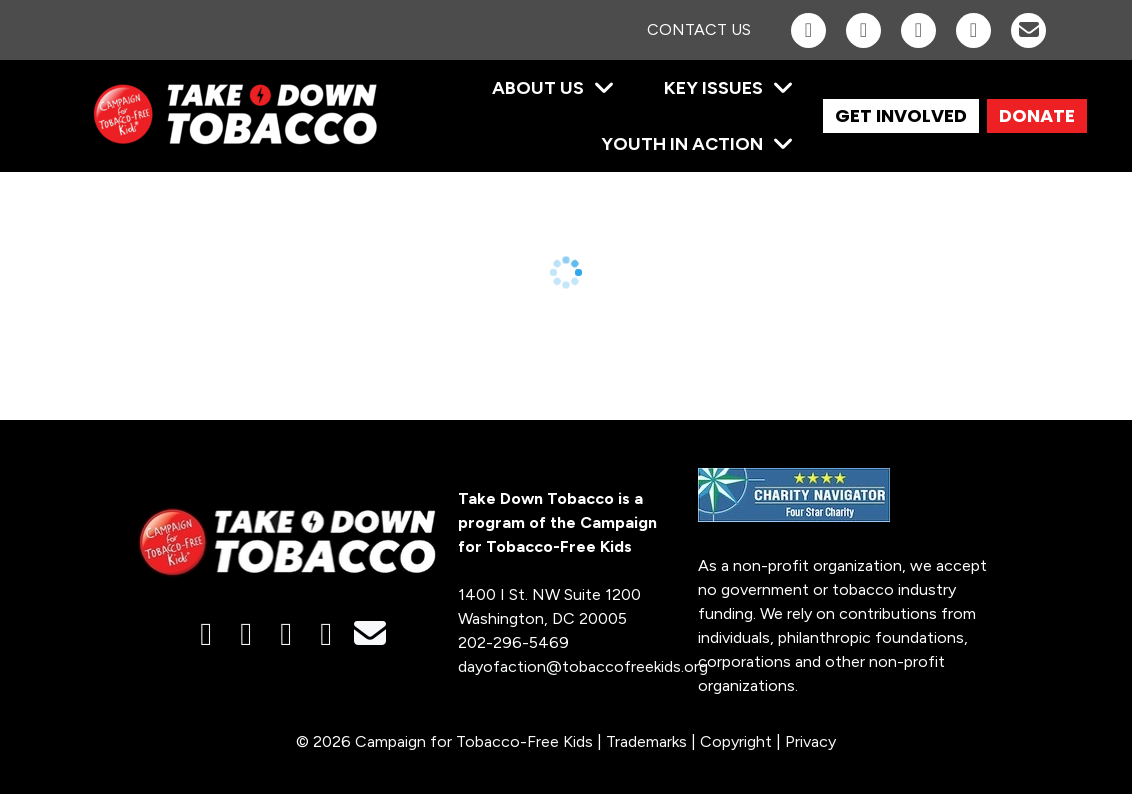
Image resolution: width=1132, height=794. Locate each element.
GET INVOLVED (901, 115)
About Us (538, 88)
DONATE (1037, 115)
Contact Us (699, 29)
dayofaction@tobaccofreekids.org (583, 666)
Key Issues (713, 88)
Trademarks (646, 741)
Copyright (736, 741)
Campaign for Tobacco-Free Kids (474, 741)
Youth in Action (682, 144)
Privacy (810, 741)
